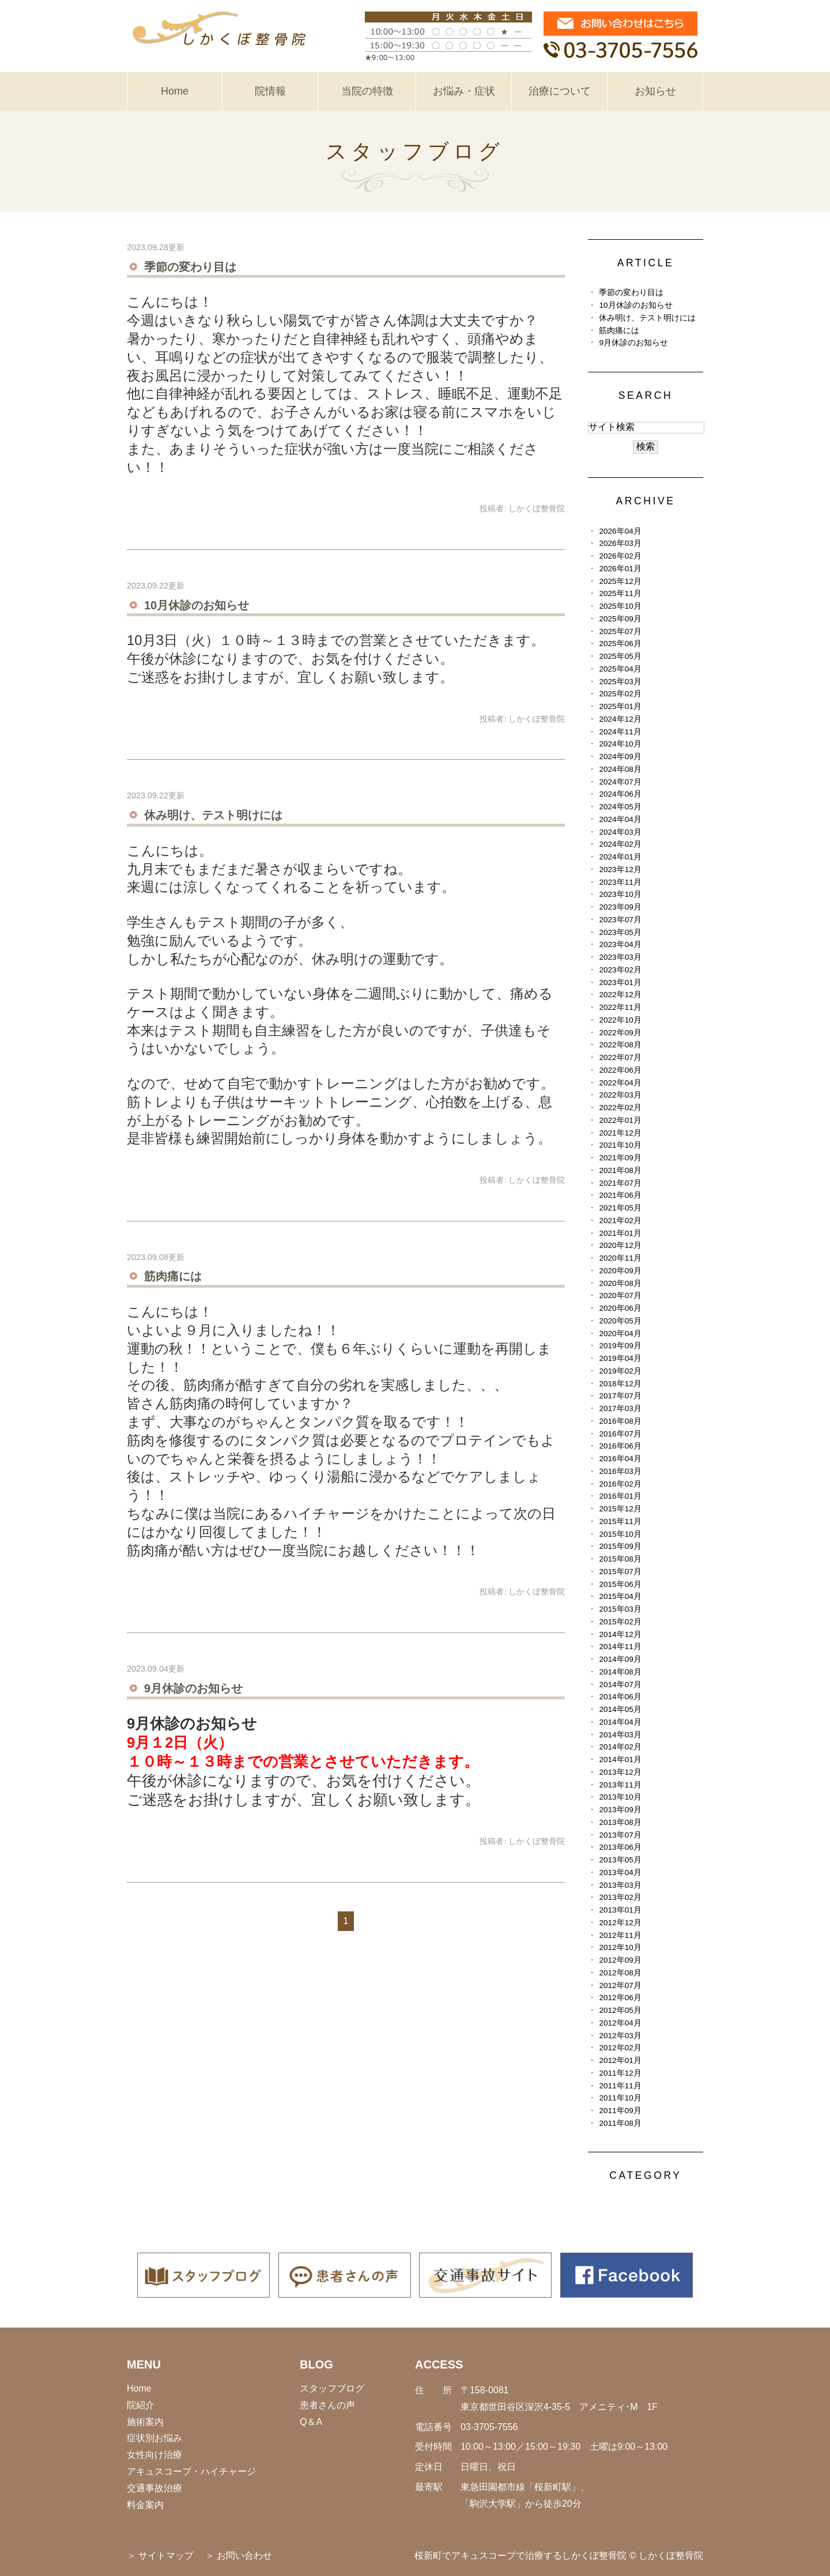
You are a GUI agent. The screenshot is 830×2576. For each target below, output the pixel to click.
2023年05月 (620, 932)
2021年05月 (620, 1208)
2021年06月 (620, 1195)
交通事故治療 (154, 2488)
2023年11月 (620, 882)
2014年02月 (620, 1747)
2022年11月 (620, 1007)
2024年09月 (620, 756)
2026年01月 (620, 568)
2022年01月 (620, 1120)
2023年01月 (620, 982)
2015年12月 (620, 1508)
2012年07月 (620, 1985)
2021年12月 (620, 1133)
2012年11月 (620, 1935)
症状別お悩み (154, 2438)
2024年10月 (620, 744)
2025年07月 (620, 631)
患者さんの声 (327, 2405)
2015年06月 (620, 1584)
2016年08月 (620, 1421)
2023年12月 (620, 869)
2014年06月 (620, 1696)
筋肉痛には (173, 1276)
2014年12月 (620, 1634)
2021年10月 (620, 1145)
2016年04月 (620, 1458)
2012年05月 (620, 2010)
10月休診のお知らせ (196, 605)
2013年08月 (620, 1822)
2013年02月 (620, 1897)
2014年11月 (620, 1646)
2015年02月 (620, 1621)
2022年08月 (620, 1044)
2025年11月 (620, 593)
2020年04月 (620, 1333)
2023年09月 (620, 907)
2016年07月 (620, 1434)
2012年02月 (620, 2047)
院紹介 (140, 2405)
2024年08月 (620, 769)
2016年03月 (620, 1471)
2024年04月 (620, 819)
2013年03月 (620, 1885)
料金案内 (145, 2505)
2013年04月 (620, 1872)
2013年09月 (620, 1809)
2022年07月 (620, 1057)
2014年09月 (620, 1659)
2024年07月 (620, 782)
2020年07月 (620, 1295)
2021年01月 (620, 1233)
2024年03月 (620, 832)
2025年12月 (620, 581)
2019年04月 (620, 1358)
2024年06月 (620, 794)
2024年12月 (620, 719)
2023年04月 (620, 944)
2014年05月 (620, 1709)
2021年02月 (620, 1220)
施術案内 (145, 2422)
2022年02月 (620, 1107)
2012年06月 (620, 1997)
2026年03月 (620, 543)
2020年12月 (620, 1245)
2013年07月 (620, 1835)
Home (174, 91)
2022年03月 (620, 1095)
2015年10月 (620, 1534)
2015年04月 (620, 1596)
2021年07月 (620, 1183)
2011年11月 (620, 2085)
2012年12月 (620, 1922)
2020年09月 (620, 1270)
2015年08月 (620, 1559)
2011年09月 (620, 2110)
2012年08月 (620, 1972)
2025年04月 (620, 669)
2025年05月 (620, 656)
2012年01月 (620, 2060)
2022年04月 (620, 1082)
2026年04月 (620, 531)
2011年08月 (620, 2123)
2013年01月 (620, 1910)
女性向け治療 (154, 2455)
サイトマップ (166, 2555)
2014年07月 (620, 1684)
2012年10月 (620, 1947)
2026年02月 (620, 556)
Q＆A (311, 2422)
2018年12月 (620, 1383)
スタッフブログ (332, 2388)
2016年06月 (620, 1446)
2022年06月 (620, 1070)
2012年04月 (620, 2023)
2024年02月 (620, 844)
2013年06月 (620, 1847)
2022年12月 (620, 994)
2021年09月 (620, 1157)
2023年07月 (620, 919)
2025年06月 (620, 643)
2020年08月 (620, 1283)
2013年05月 (620, 1859)
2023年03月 (620, 957)
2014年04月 (620, 1722)
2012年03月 (620, 2035)
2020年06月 (620, 1308)
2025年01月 (620, 706)
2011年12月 (620, 2073)
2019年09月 (620, 1345)
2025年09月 (620, 618)
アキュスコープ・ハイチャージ (191, 2471)
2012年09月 (620, 1960)
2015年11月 (620, 1521)
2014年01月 (620, 1759)
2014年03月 (620, 1734)
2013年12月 (620, 1772)
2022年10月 (620, 1020)
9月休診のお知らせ (193, 1688)
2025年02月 (620, 693)
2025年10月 (620, 606)
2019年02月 (620, 1371)
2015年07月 (620, 1571)
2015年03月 (620, 1609)
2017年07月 (620, 1395)
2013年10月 (620, 1797)
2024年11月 (620, 731)
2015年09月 (620, 1546)
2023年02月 (620, 969)
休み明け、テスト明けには (213, 815)
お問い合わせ (244, 2555)
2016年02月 (620, 1484)
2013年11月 (620, 1785)
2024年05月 (620, 806)
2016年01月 (620, 1496)
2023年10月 (620, 894)
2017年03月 (620, 1408)
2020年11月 (620, 1258)
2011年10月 (620, 2098)
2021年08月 (620, 1170)
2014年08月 (620, 1672)
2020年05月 (620, 1321)
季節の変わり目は (190, 267)
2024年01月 (620, 857)
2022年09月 (620, 1032)
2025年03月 (620, 681)
